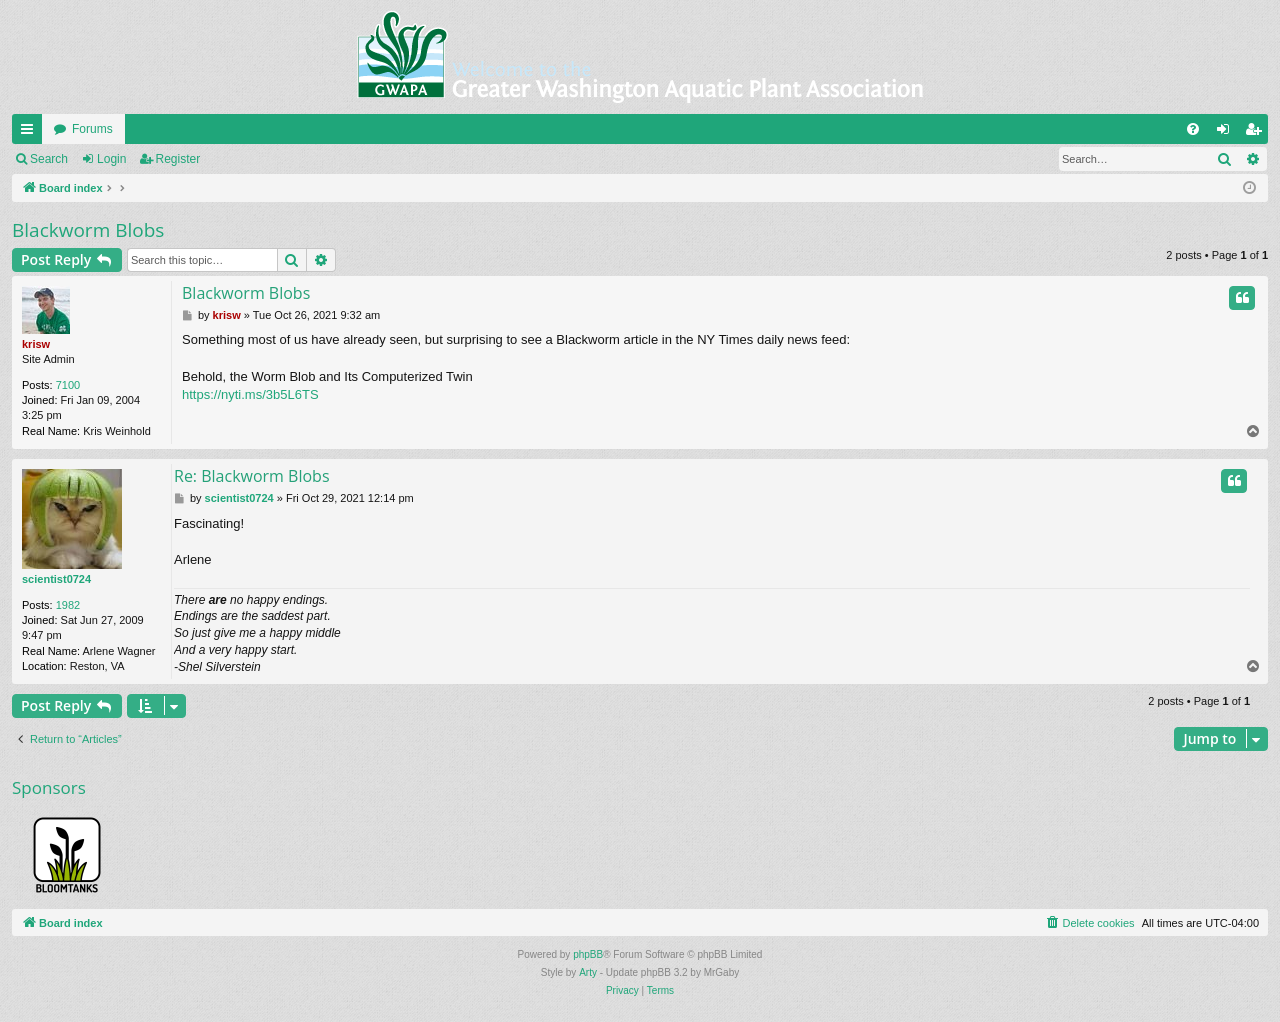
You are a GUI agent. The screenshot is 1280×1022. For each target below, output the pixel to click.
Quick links (31, 133)
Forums (92, 129)
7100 (68, 385)
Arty (588, 972)
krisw (36, 344)
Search (49, 159)
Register (178, 159)
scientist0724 (56, 579)
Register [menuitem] (1257, 133)
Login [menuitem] (1227, 133)
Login (111, 159)
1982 (68, 605)
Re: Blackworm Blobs (252, 476)
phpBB (588, 954)
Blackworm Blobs (88, 230)
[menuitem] (1193, 129)
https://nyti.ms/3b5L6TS (250, 394)
